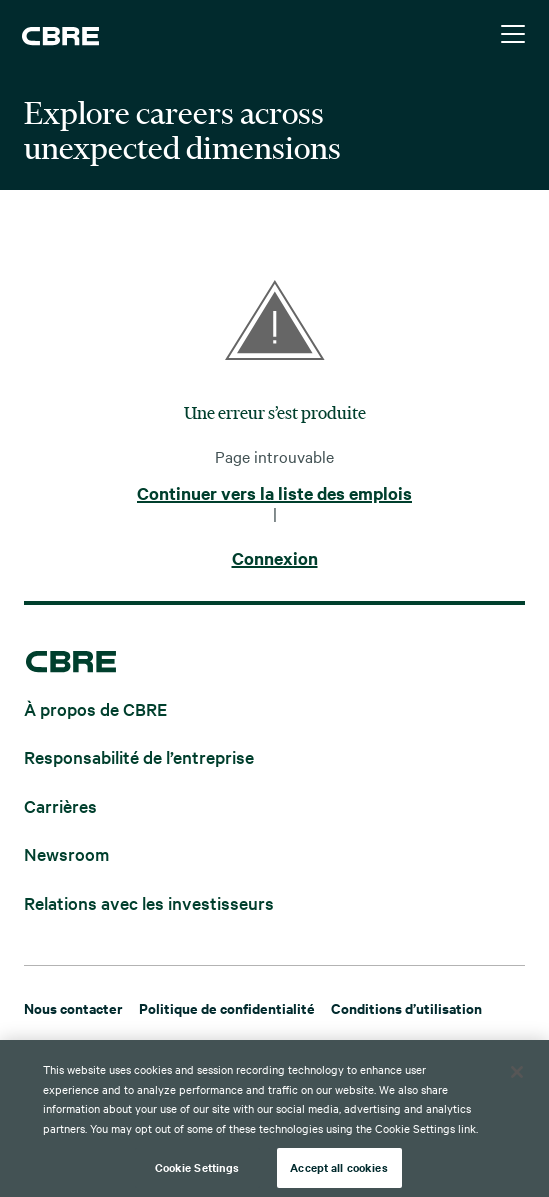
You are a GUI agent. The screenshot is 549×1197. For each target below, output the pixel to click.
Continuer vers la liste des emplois (274, 494)
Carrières (60, 804)
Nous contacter (73, 1007)
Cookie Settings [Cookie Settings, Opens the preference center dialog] (197, 1172)
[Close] (517, 1077)
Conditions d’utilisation (406, 1007)
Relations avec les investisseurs (149, 901)
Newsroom (66, 853)
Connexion (275, 559)
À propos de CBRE (95, 707)
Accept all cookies (338, 1172)
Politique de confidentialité (227, 1007)
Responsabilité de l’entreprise (139, 756)
